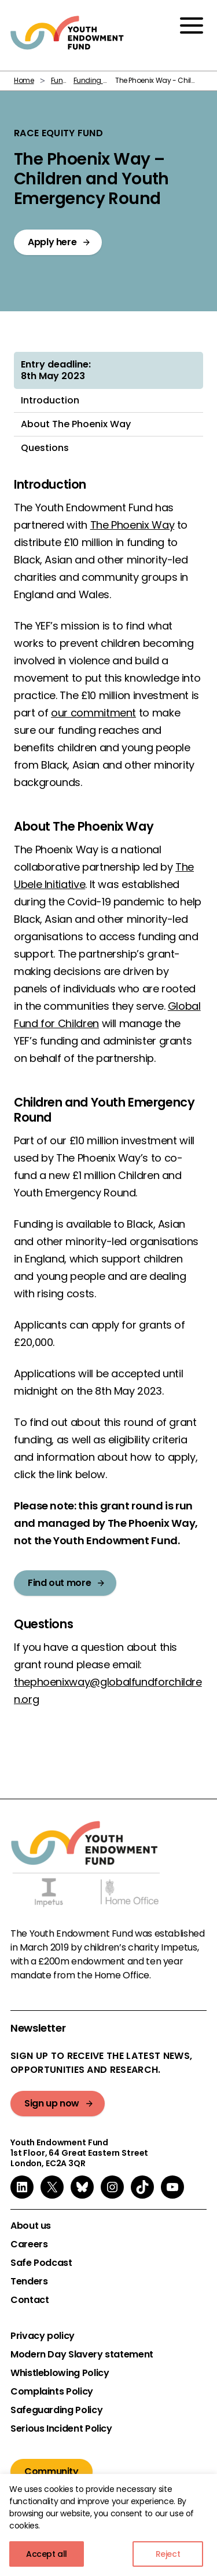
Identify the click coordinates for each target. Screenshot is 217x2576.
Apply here (52, 242)
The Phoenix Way (132, 525)
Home (24, 80)
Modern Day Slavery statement (81, 2354)
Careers (28, 2244)
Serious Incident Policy (61, 2429)
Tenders (28, 2281)
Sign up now (51, 2103)
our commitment (93, 712)
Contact (29, 2300)
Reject (168, 2554)
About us (30, 2226)
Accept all (46, 2554)
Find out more (59, 1582)
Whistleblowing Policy (59, 2373)
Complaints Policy (51, 2391)
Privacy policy (42, 2336)
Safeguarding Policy (56, 2410)
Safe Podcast (41, 2263)
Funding (65, 80)
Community (51, 2471)
